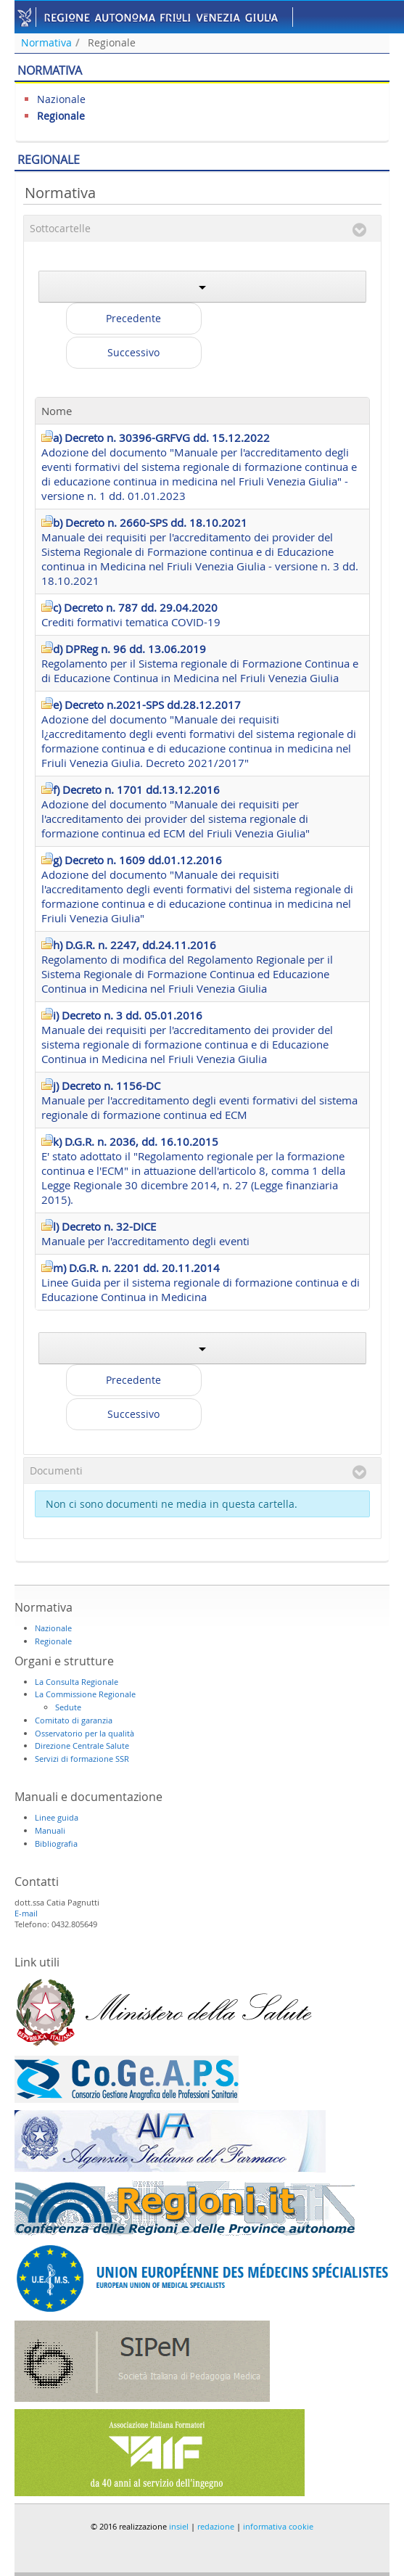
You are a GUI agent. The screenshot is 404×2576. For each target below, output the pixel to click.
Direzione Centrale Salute (82, 1745)
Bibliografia (56, 1843)
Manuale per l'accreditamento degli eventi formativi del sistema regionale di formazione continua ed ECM (199, 1100)
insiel (179, 2526)
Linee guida (56, 1817)
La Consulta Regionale (76, 1681)
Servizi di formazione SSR (82, 1758)
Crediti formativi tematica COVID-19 (130, 614)
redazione (215, 2526)
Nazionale (61, 99)
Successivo (133, 352)
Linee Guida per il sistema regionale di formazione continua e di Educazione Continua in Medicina (200, 1282)
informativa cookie (278, 2526)
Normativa (46, 42)
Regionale (112, 42)
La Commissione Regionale (85, 1694)
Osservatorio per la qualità (84, 1733)
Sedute (68, 1707)
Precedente (133, 318)
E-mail (26, 1913)
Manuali (50, 1830)
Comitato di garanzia (73, 1720)
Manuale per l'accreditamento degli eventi (145, 1233)
